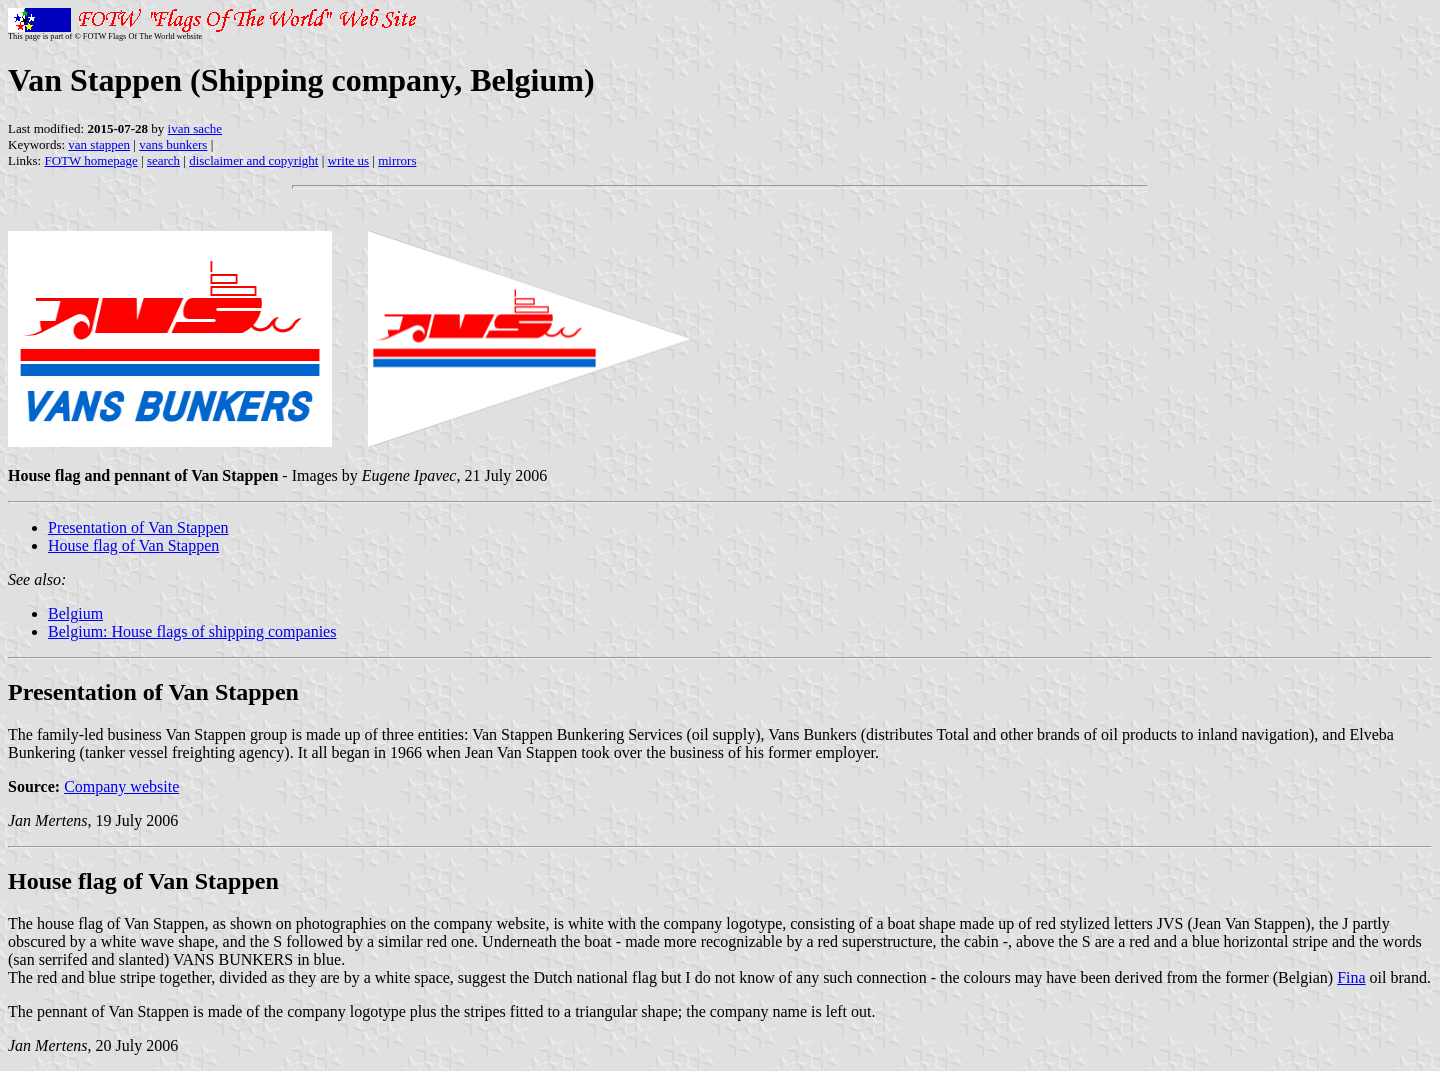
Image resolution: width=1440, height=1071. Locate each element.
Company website (121, 786)
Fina (1351, 977)
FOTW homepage (90, 160)
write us (349, 160)
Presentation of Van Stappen (138, 527)
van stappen (99, 144)
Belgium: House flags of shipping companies (192, 631)
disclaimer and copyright (253, 160)
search (163, 160)
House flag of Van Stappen (133, 545)
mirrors (397, 160)
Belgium (75, 613)
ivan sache (195, 128)
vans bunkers (173, 144)
